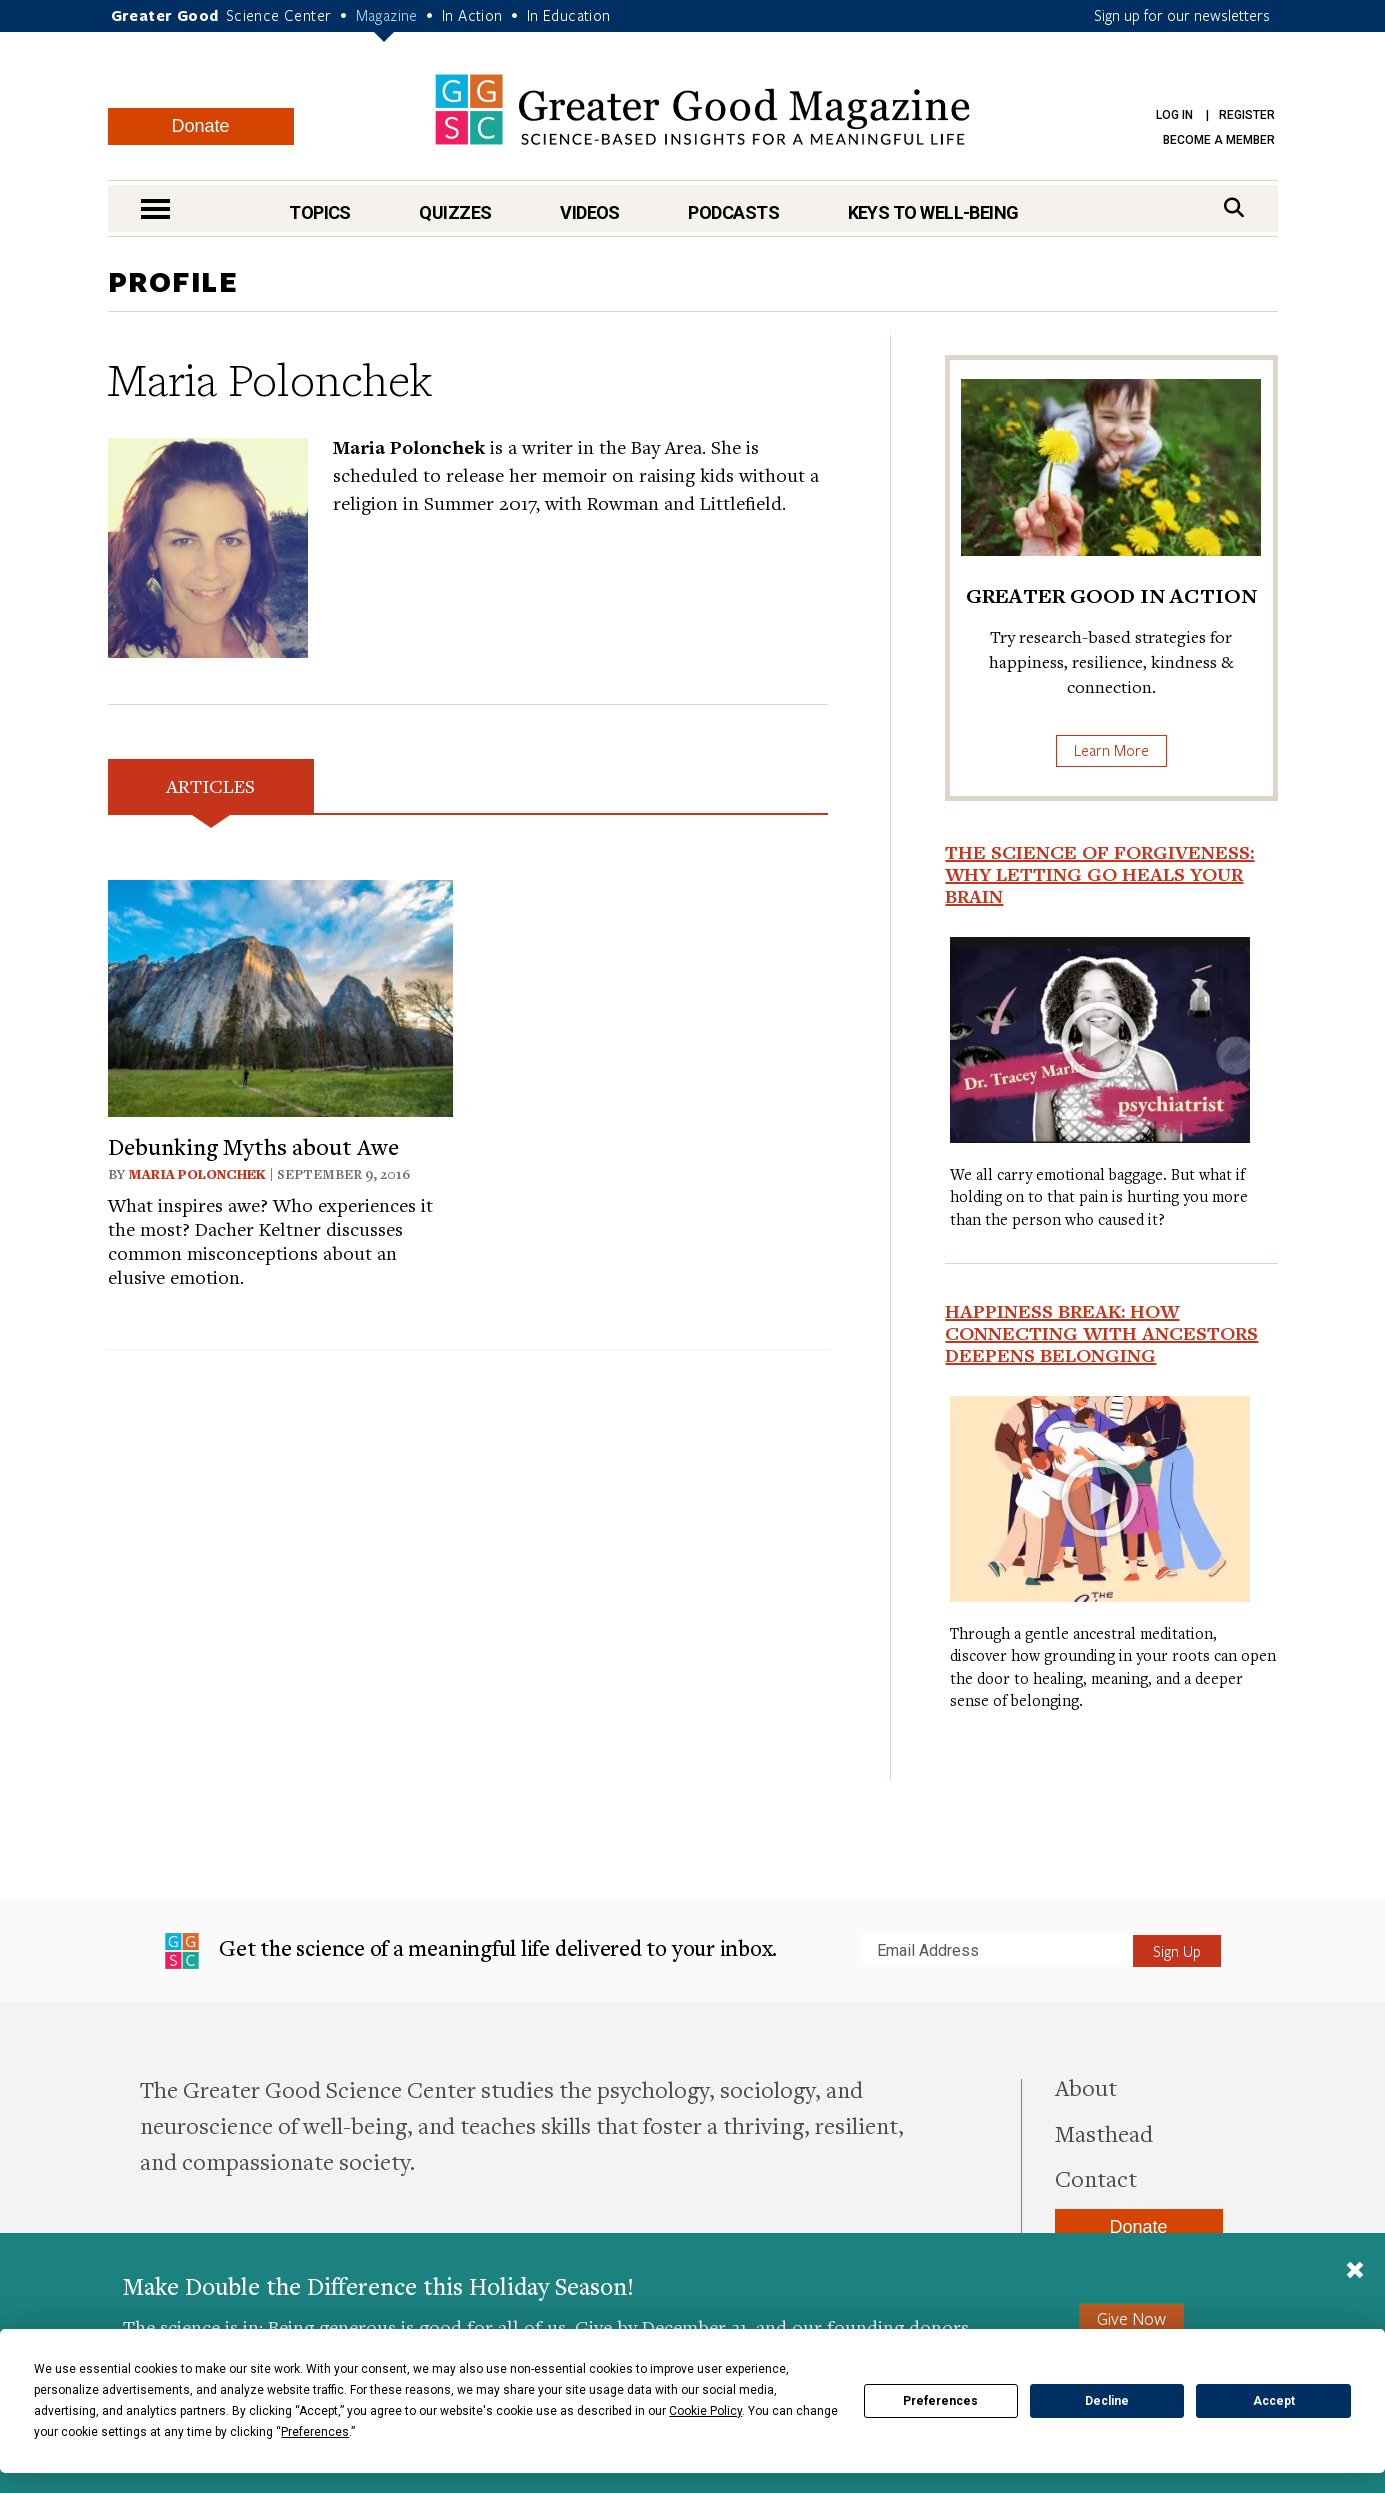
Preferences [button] (315, 2432)
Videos (590, 212)
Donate (200, 126)
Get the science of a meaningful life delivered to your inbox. (471, 1951)
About (1086, 2087)
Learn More (1111, 750)
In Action (472, 15)
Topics (320, 212)
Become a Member (1219, 140)
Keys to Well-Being (933, 212)
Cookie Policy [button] (705, 2411)
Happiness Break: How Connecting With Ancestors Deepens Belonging (1101, 1333)
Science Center (279, 15)
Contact (1096, 2178)
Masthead (1104, 2133)
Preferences (940, 2401)
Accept (1274, 2401)
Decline (1107, 2401)
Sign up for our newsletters (1182, 15)
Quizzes (455, 212)
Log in (1174, 115)
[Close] (1355, 2272)
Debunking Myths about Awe (253, 1146)
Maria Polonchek (197, 1174)
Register (1247, 115)
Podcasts (733, 212)
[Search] (1234, 207)
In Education (569, 15)
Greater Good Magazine (702, 109)
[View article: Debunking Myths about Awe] (280, 995)
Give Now (1131, 2318)
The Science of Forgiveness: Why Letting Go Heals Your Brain (1099, 874)
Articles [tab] (210, 785)
